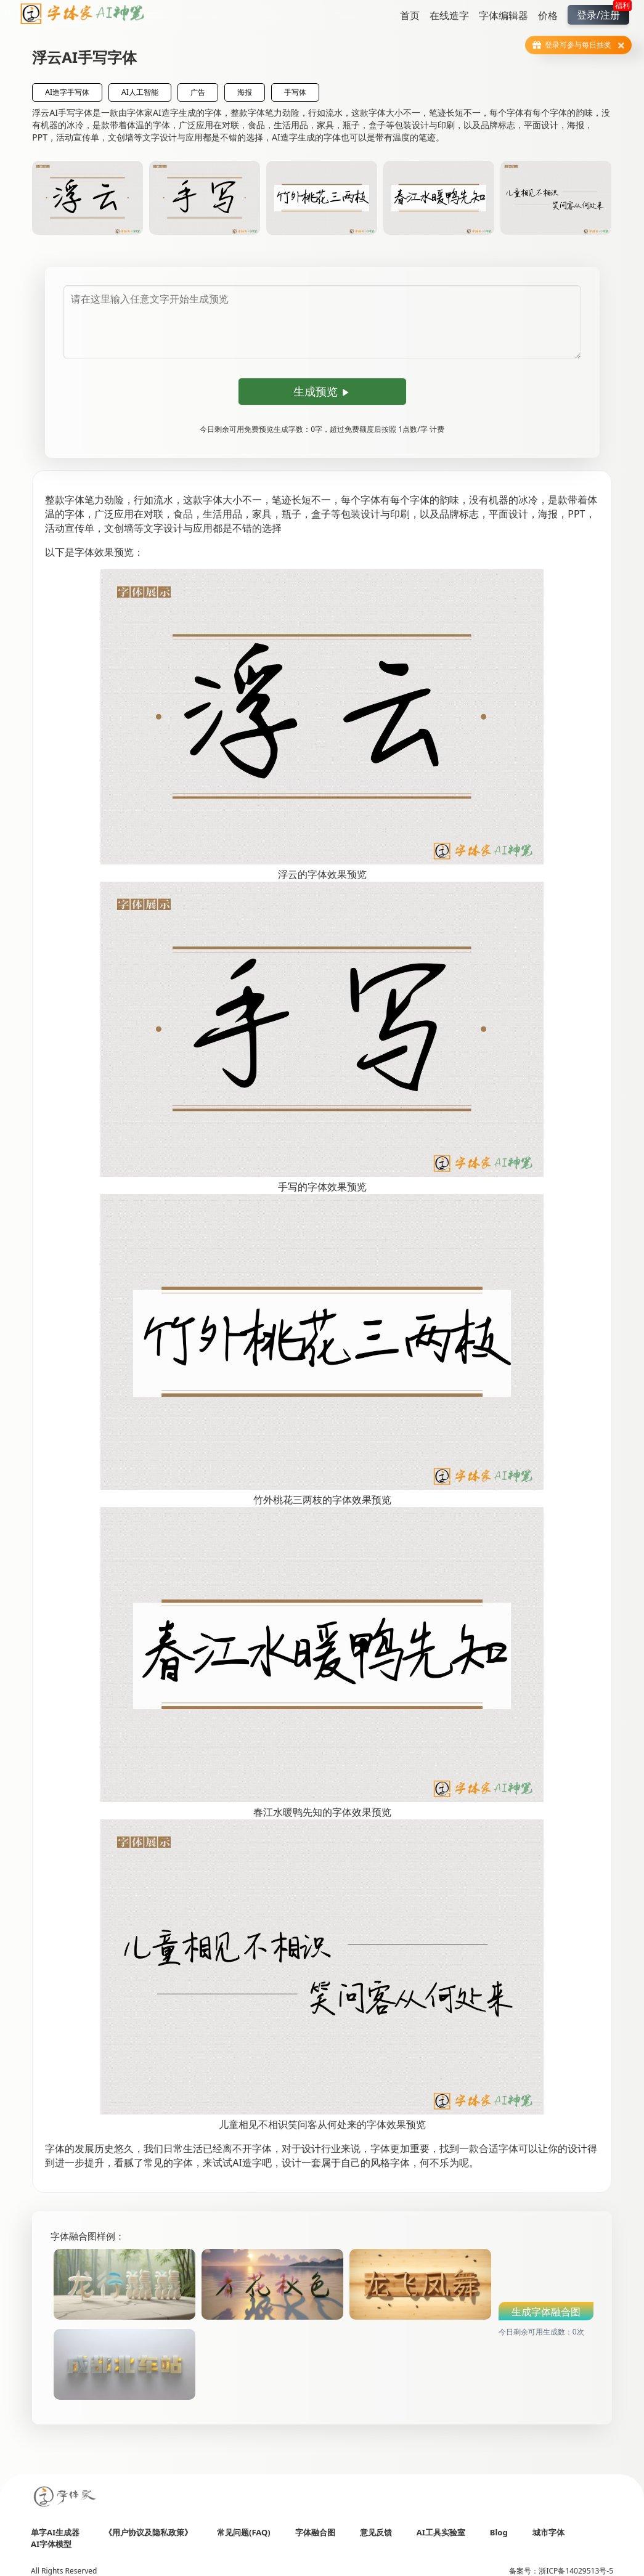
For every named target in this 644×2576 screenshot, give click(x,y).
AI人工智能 (139, 92)
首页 (410, 15)
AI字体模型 (51, 2544)
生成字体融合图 (546, 2311)
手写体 (295, 92)
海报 (244, 92)
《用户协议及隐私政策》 (148, 2532)
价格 (548, 15)
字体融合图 (315, 2532)
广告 (197, 92)
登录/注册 (603, 13)
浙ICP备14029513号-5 (576, 2571)
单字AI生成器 (55, 2532)
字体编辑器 (503, 15)
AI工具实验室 (441, 2532)
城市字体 (548, 2532)
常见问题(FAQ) (244, 2532)
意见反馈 (376, 2532)
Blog (499, 2532)
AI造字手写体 (67, 92)
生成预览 (322, 391)
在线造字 (449, 15)
